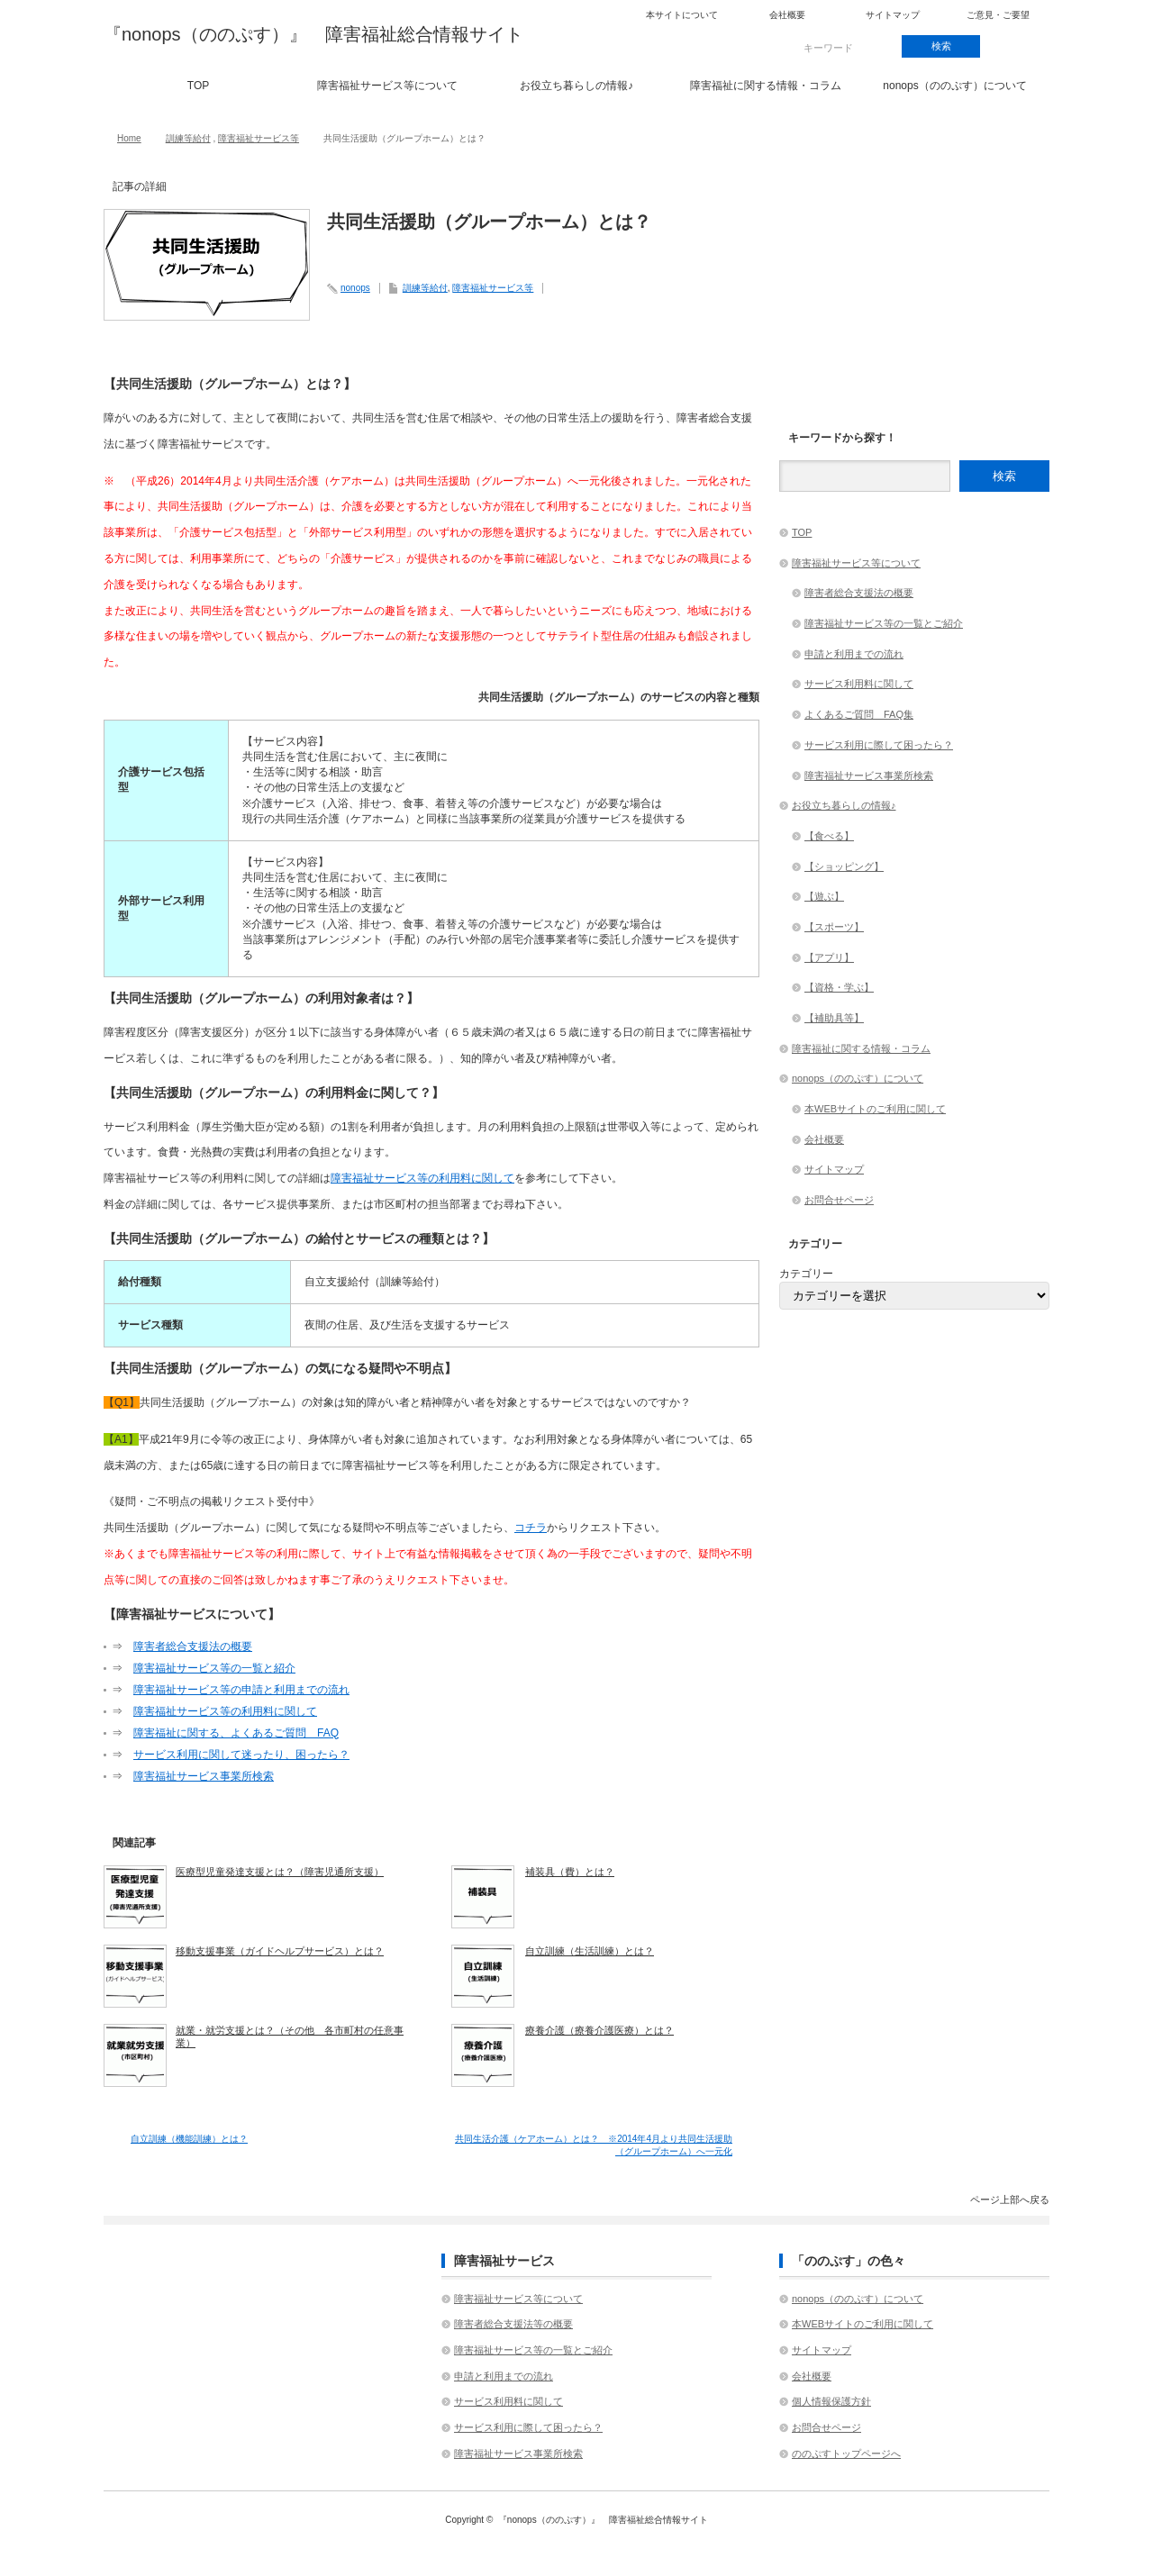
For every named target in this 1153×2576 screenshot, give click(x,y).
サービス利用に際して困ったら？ (878, 744)
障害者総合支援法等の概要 (513, 2323)
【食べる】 (829, 835)
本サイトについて (682, 15)
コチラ (530, 1527)
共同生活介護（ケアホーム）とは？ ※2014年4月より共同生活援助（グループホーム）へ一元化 (593, 2145)
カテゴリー (806, 1273)
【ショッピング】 (844, 866)
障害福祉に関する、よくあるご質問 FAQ (236, 1733)
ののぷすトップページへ (846, 2453)
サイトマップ (893, 15)
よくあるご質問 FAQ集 (858, 714)
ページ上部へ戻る (1009, 2199)
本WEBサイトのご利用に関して (875, 1108)
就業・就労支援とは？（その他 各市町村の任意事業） (290, 2036)
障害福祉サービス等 (258, 138)
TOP (198, 85)
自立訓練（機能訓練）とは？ (189, 2139)
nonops (355, 288)
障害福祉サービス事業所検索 (203, 1776)
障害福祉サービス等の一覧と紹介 (214, 1668)
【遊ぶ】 (824, 896)
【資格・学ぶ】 (839, 987)
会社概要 (787, 15)
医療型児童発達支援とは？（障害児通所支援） (280, 1871)
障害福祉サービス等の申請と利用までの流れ (241, 1689)
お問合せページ (839, 1199)
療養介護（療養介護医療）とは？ (599, 2030)
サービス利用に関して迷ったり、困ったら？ (241, 1754)
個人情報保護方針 (831, 2401)
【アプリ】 (829, 957)
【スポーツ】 (834, 926)
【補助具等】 (834, 1017)
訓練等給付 (188, 138)
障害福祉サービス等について (387, 85)
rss (1018, 46)
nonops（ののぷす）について (954, 85)
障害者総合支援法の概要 (192, 1646)
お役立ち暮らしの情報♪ (576, 85)
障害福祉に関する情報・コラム (765, 85)
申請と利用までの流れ (853, 654)
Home (129, 138)
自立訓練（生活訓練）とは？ (589, 1951)
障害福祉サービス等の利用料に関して (422, 1178)
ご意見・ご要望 (998, 15)
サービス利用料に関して (858, 683)
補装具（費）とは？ (569, 1871)
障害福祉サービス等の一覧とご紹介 (883, 623)
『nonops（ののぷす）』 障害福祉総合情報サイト (313, 34)
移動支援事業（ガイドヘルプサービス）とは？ (280, 1951)
